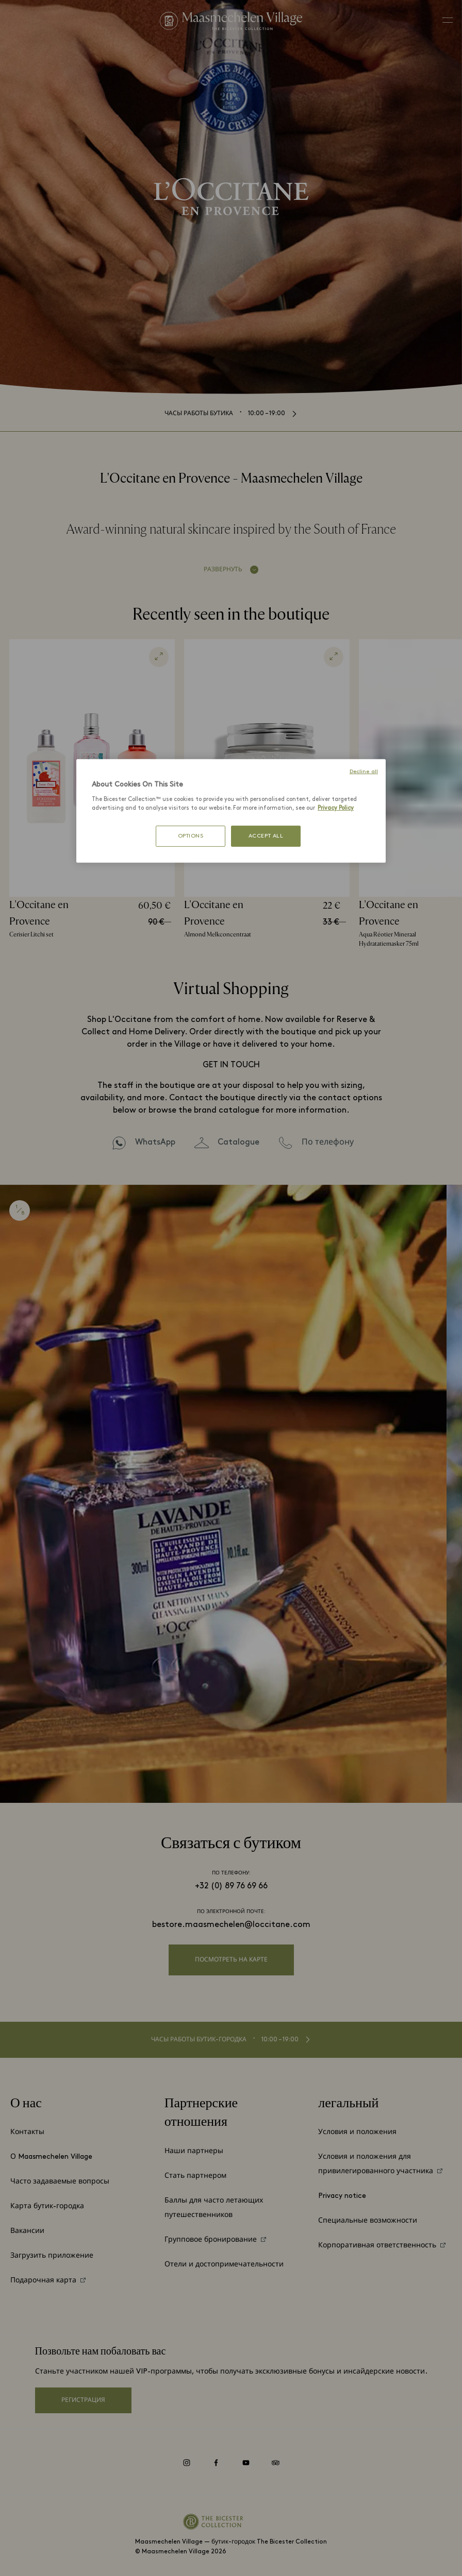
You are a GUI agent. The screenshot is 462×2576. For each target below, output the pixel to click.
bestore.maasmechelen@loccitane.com (231, 1925)
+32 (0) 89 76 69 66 (231, 1886)
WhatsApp (155, 1142)
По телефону (328, 1142)
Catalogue (238, 1142)
